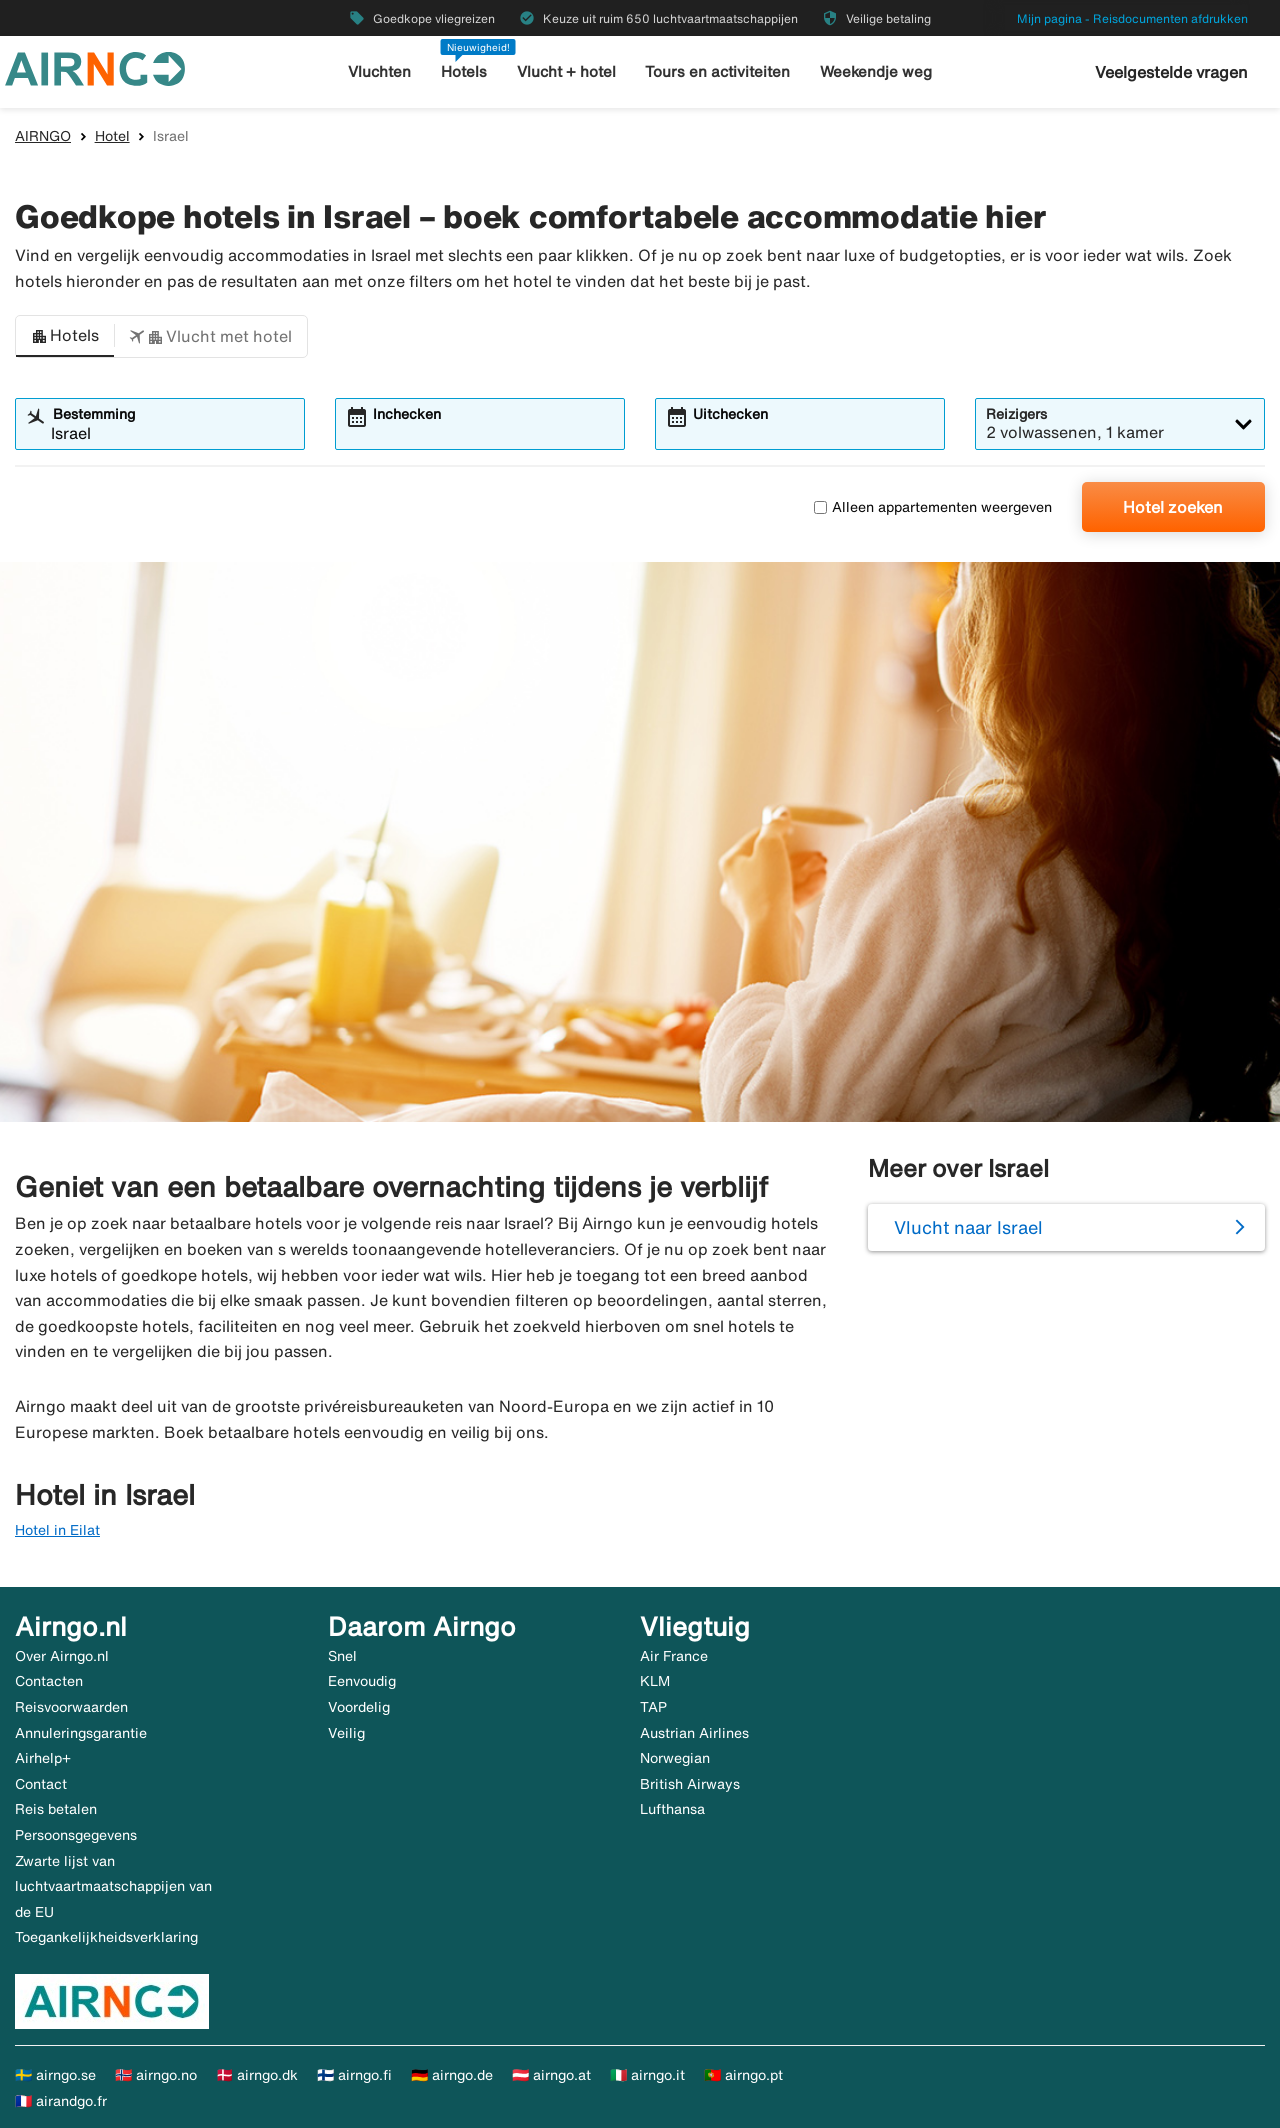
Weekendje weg (876, 71)
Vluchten (379, 71)
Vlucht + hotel (566, 71)
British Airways (690, 1784)
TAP (653, 1707)
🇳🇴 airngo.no (156, 2075)
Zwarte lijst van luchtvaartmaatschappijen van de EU (113, 1886)
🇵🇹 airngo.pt (743, 2075)
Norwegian (675, 1758)
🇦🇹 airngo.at (551, 2075)
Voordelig (359, 1707)
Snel (342, 1656)
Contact (41, 1784)
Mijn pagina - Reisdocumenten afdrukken (1132, 18)
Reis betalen (56, 1809)
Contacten (49, 1681)
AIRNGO (43, 136)
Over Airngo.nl (62, 1656)
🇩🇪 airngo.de (452, 2075)
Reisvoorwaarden (71, 1707)
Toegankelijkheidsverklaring (106, 1937)
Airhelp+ (43, 1758)
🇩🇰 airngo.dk (257, 2075)
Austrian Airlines (694, 1733)
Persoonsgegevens (76, 1835)
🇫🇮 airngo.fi (354, 2075)
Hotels (464, 71)
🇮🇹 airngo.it (647, 2075)
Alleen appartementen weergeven (933, 507)
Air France (674, 1656)
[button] (65, 337)
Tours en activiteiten (717, 71)
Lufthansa (672, 1809)
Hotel (112, 136)
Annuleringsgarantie (81, 1733)
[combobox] (172, 433)
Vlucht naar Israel (968, 1227)
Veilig (346, 1733)
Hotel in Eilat (57, 1530)
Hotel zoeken (1173, 507)
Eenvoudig (362, 1681)
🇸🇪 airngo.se (55, 2075)
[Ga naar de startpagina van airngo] (95, 67)
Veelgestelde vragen (1171, 72)
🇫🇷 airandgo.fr (61, 2101)
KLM (655, 1681)
